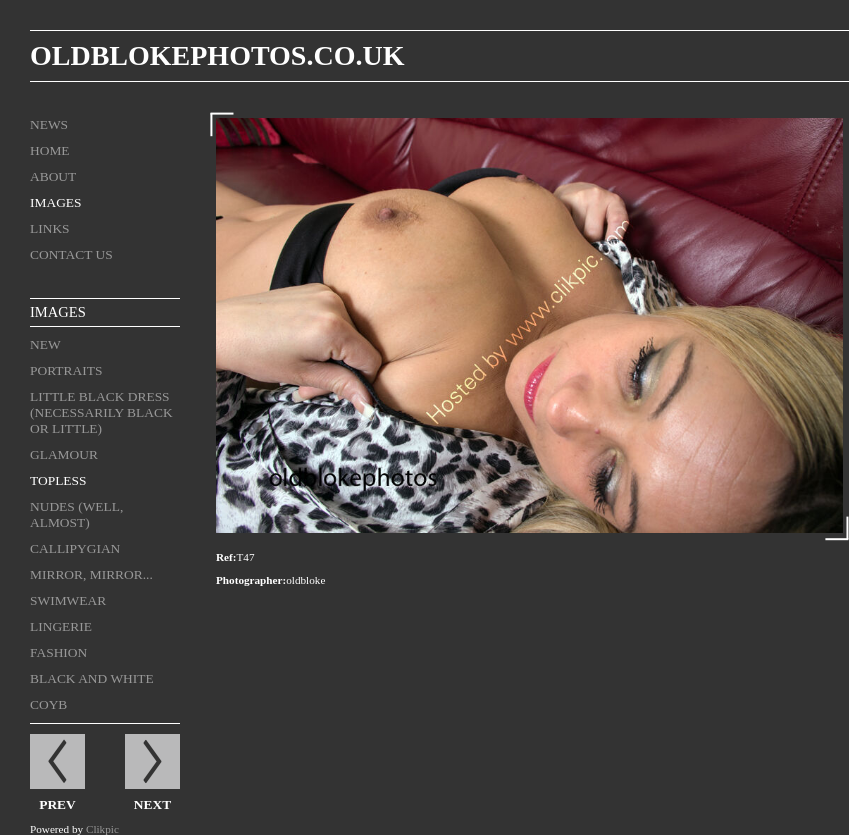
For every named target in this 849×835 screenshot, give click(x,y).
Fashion (58, 652)
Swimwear (68, 600)
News (49, 124)
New (45, 344)
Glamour (64, 454)
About (53, 176)
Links (50, 228)
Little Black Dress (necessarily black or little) (101, 412)
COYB (48, 704)
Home (50, 150)
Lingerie (61, 626)
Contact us (71, 254)
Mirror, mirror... (91, 574)
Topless (58, 480)
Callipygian (75, 548)
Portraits (66, 370)
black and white (92, 678)
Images (56, 202)
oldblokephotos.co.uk (217, 55)
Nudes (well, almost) (76, 514)
